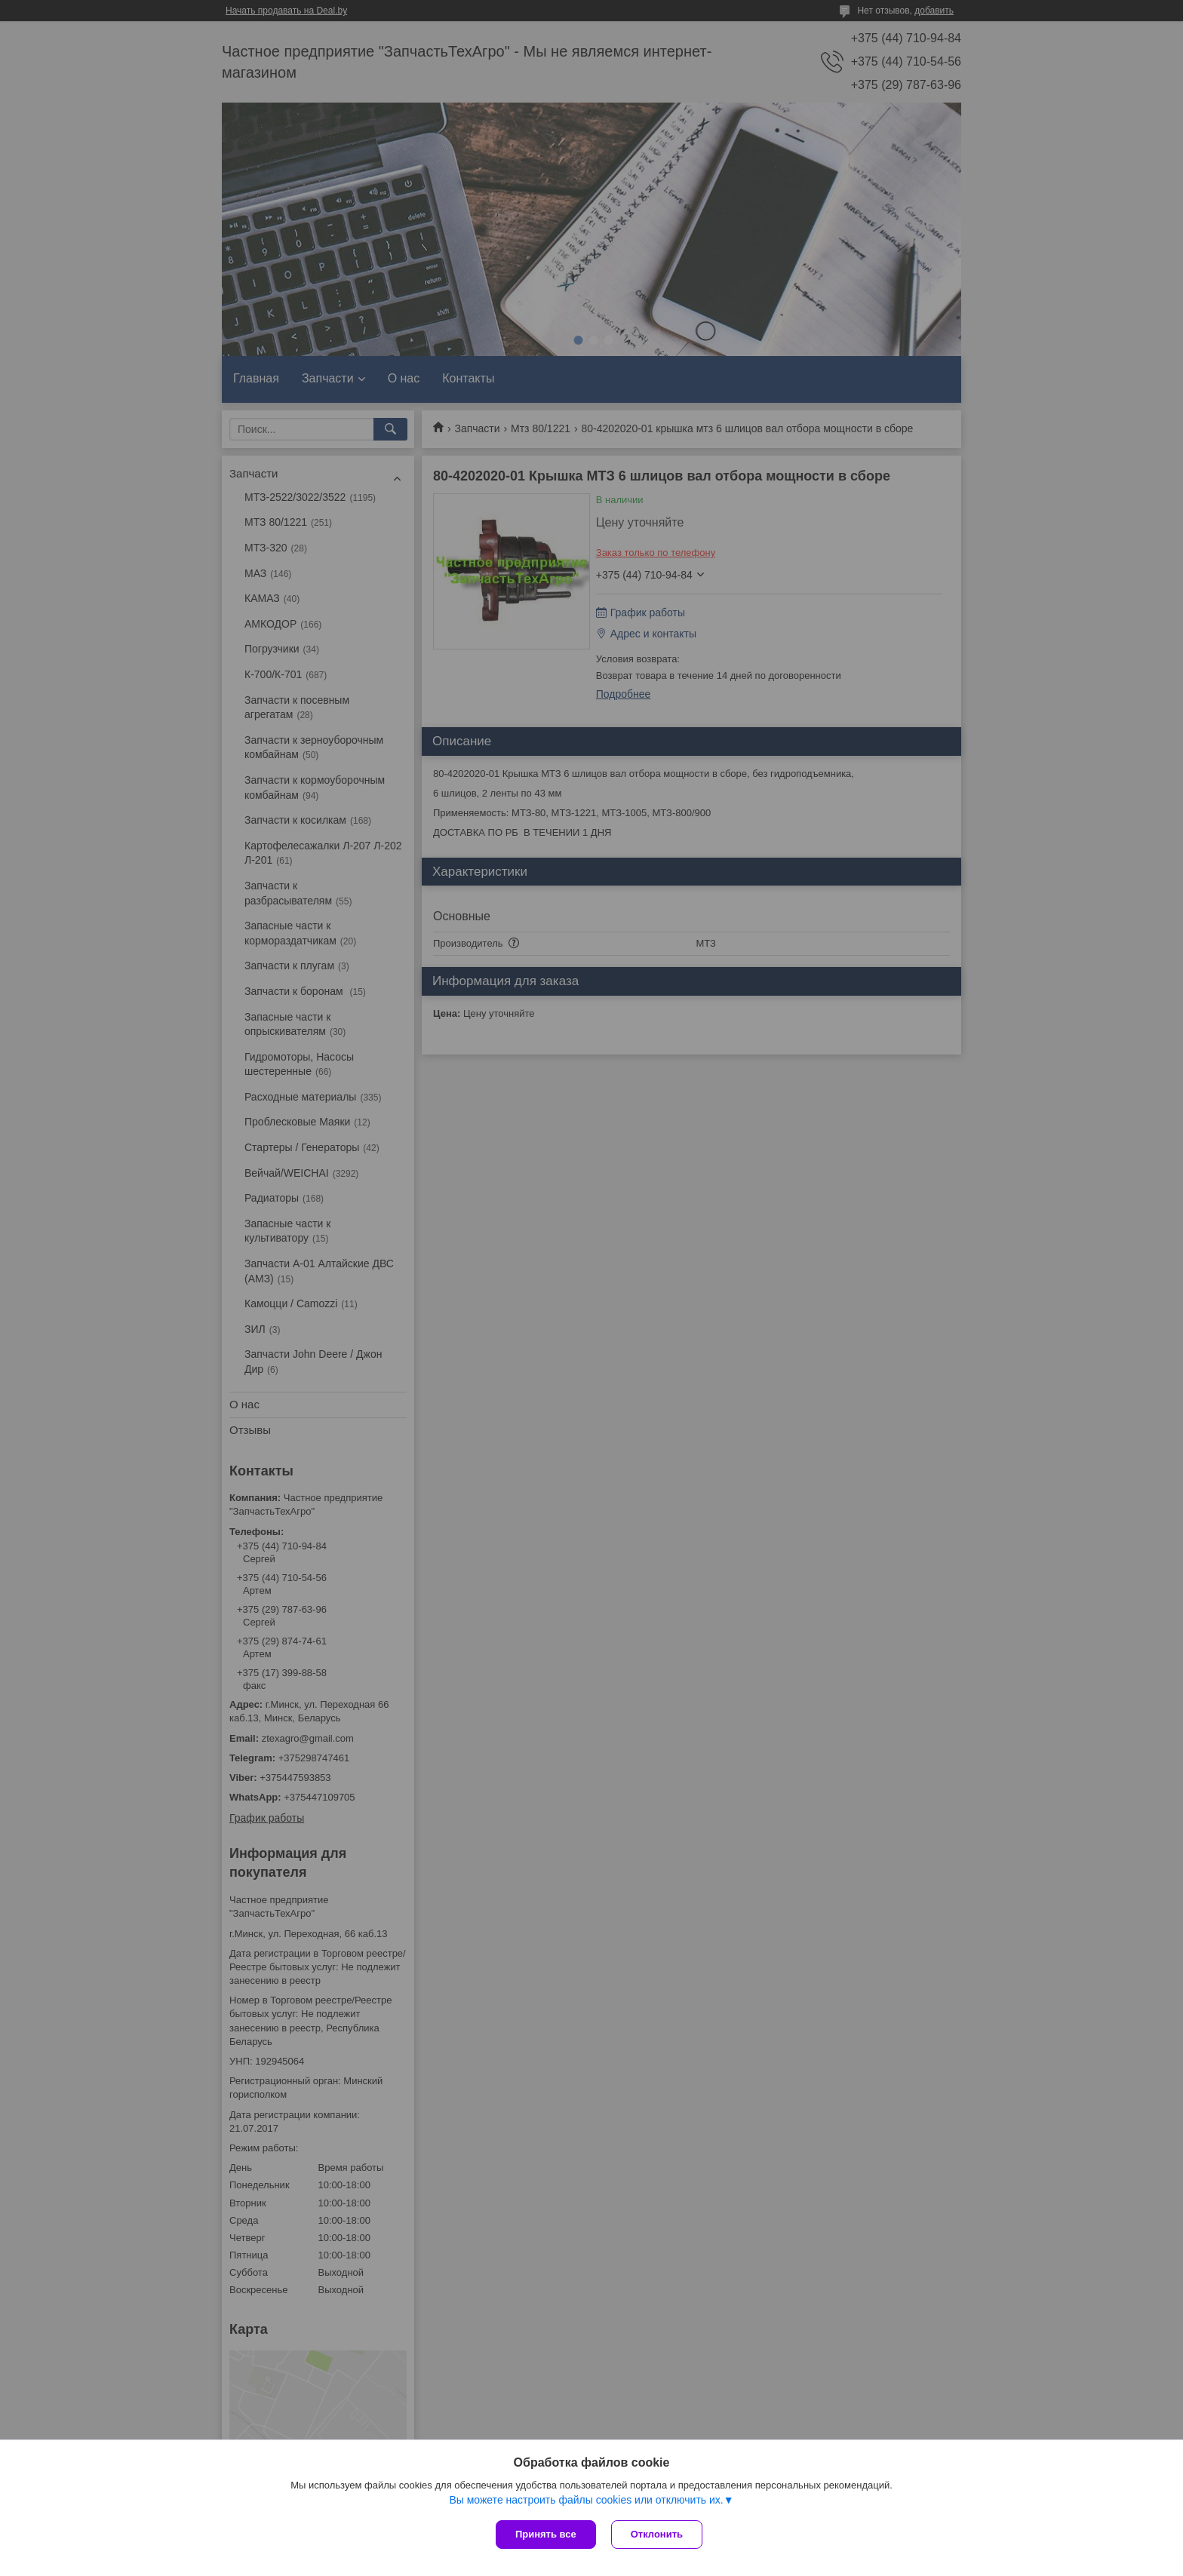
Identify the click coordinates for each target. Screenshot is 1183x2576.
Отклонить (657, 2534)
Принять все (545, 2534)
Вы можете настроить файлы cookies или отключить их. (586, 2500)
